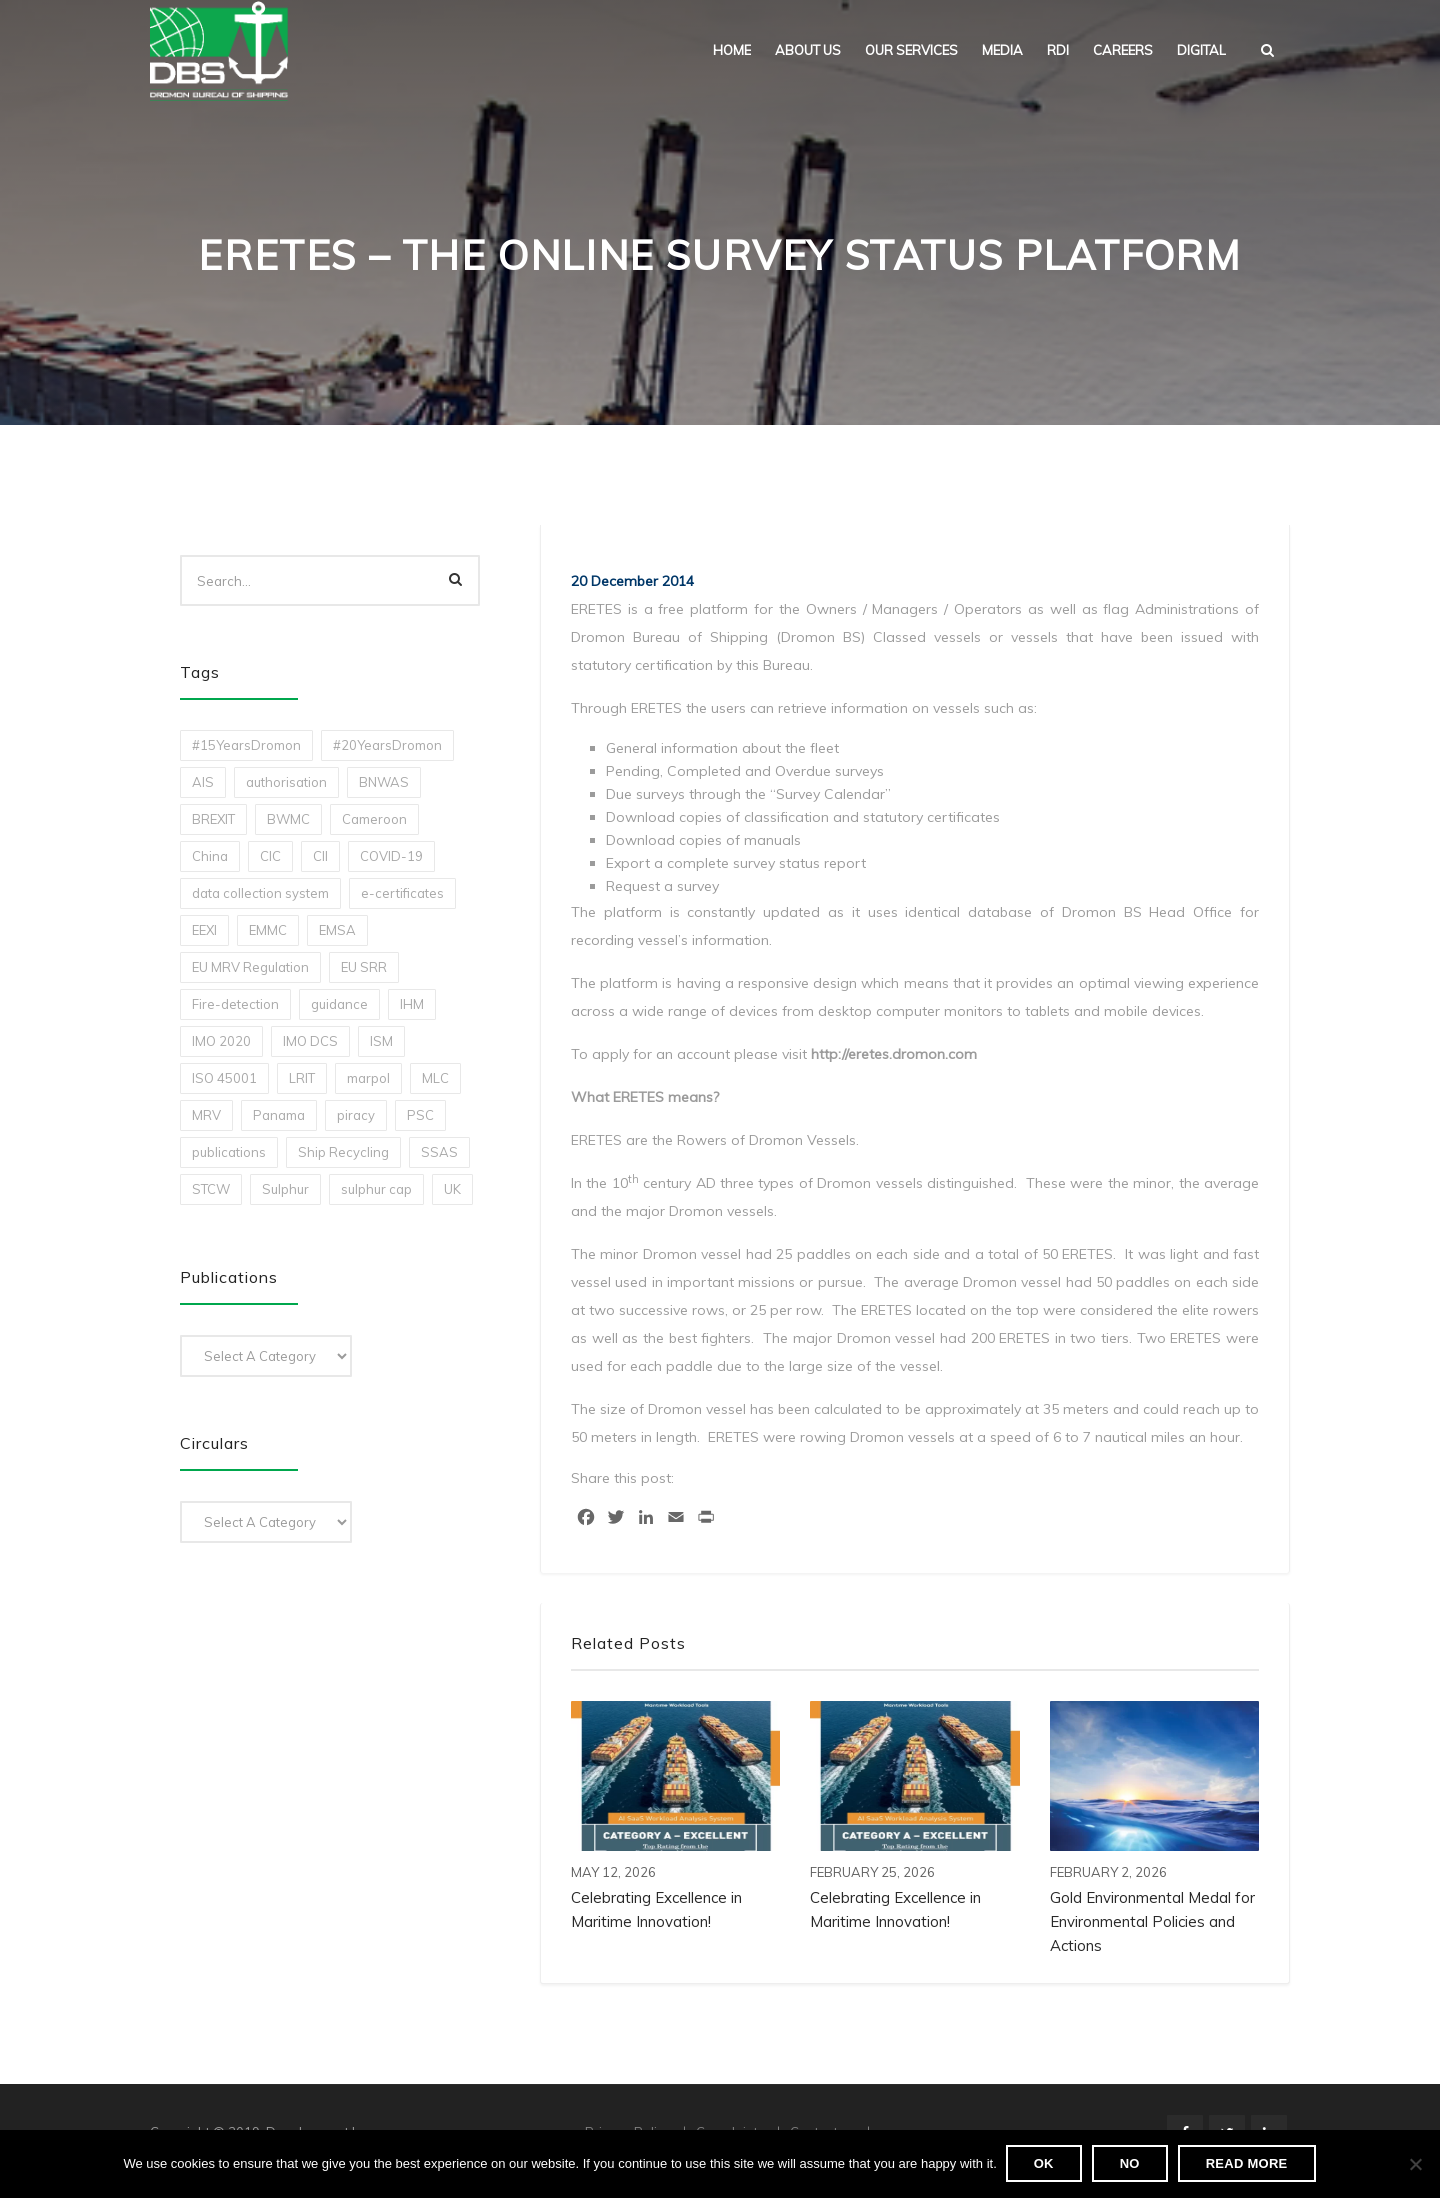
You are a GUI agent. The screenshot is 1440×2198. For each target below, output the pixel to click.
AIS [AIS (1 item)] (203, 782)
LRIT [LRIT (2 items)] (302, 1078)
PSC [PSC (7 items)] (420, 1115)
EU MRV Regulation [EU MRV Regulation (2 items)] (250, 967)
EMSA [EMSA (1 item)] (337, 930)
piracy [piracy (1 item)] (356, 1115)
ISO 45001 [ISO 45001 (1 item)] (224, 1078)
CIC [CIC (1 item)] (270, 856)
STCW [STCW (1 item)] (211, 1189)
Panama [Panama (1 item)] (279, 1115)
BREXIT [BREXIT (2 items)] (213, 819)
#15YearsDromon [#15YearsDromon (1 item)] (246, 745)
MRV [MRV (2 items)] (206, 1115)
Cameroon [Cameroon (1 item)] (374, 819)
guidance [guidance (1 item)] (339, 1004)
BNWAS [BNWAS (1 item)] (384, 782)
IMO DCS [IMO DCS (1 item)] (310, 1041)
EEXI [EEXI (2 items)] (204, 930)
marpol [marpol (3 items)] (368, 1078)
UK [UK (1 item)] (452, 1189)
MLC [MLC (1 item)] (435, 1078)
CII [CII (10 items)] (320, 856)
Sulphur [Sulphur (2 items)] (285, 1189)
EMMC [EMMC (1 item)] (268, 930)
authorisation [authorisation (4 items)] (286, 782)
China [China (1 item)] (210, 856)
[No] (1415, 2165)
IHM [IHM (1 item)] (412, 1004)
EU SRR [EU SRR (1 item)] (364, 967)
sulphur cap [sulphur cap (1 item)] (376, 1189)
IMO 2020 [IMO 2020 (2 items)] (221, 1041)
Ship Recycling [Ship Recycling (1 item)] (343, 1152)
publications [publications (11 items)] (229, 1152)
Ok (1045, 2164)
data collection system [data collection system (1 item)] (260, 893)
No (1131, 2164)
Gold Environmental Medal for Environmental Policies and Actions (1152, 1921)
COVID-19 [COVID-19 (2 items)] (391, 856)
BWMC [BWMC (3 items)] (288, 819)
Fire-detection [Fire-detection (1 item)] (235, 1004)
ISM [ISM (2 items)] (381, 1041)
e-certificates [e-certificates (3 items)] (402, 893)
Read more (1248, 2164)
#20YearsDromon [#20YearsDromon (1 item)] (387, 745)
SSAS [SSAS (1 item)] (439, 1152)
